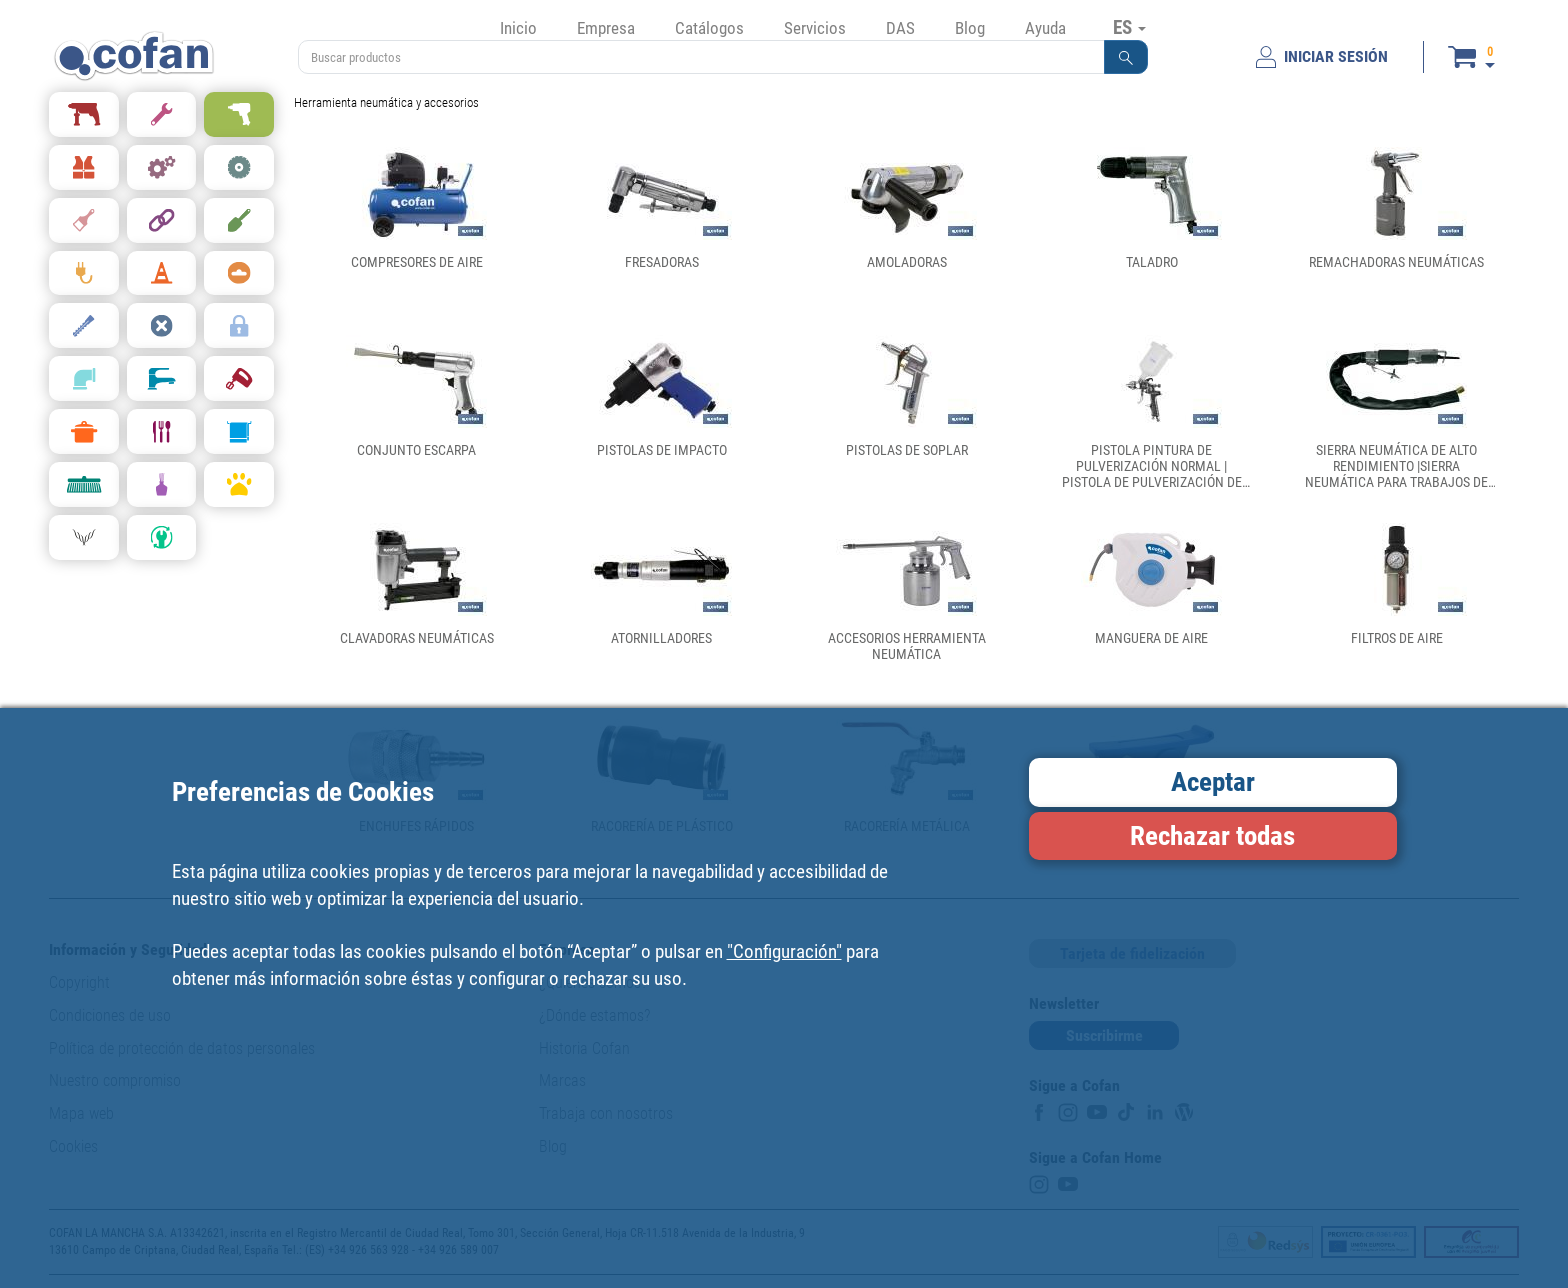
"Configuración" (784, 951)
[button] (1126, 57)
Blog (970, 28)
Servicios (815, 28)
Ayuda (1045, 28)
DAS (900, 28)
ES (1129, 27)
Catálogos (709, 28)
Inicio (518, 28)
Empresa (606, 28)
